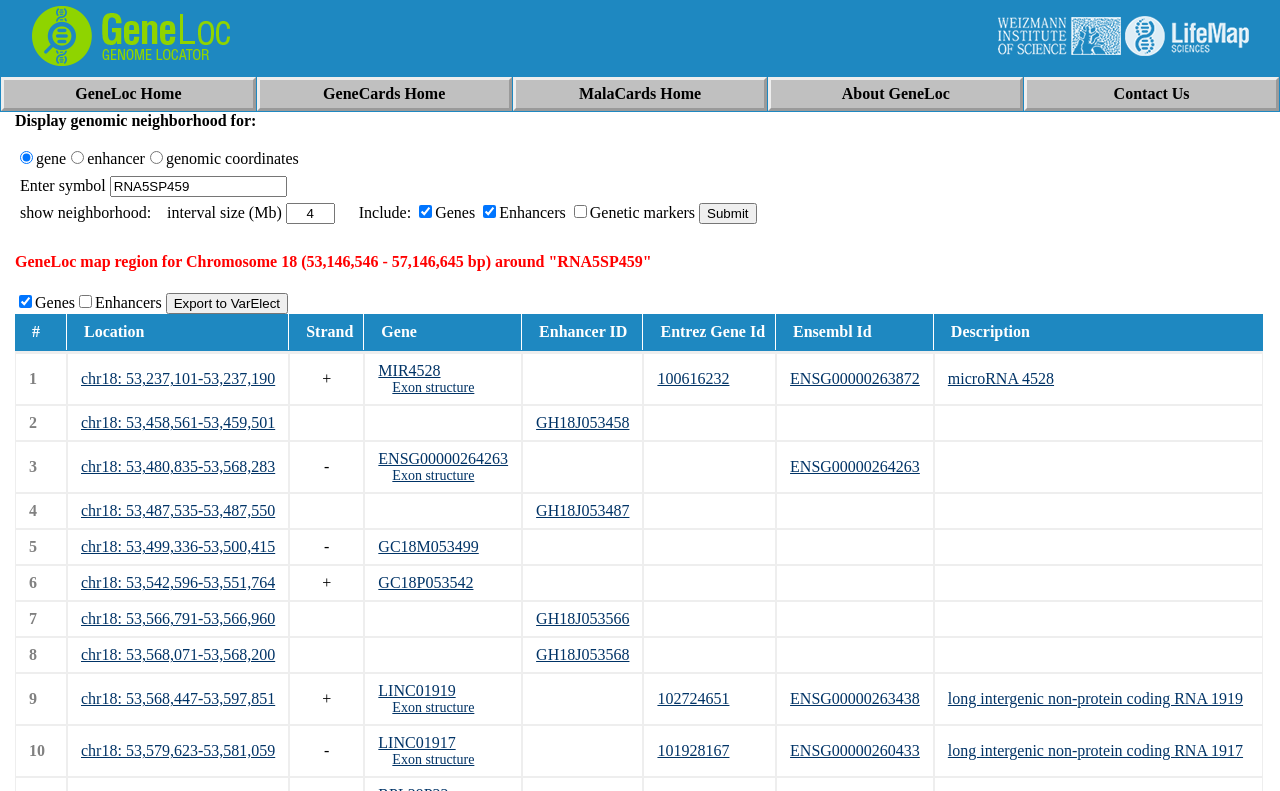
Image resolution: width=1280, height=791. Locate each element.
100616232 (693, 378)
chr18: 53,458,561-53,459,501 (178, 422)
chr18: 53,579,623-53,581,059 (178, 750)
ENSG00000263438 (855, 698)
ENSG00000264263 (443, 458)
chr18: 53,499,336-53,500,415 (178, 546)
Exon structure (433, 387)
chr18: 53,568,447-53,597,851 (178, 698)
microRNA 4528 (1001, 378)
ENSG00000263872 (855, 378)
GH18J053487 (582, 510)
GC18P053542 (425, 582)
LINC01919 (416, 690)
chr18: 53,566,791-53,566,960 (178, 618)
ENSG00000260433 (855, 750)
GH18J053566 (582, 618)
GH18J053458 (582, 422)
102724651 (693, 698)
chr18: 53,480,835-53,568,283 (178, 466)
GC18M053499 (428, 546)
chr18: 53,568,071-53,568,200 (178, 654)
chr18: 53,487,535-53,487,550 (178, 510)
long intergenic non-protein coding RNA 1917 (1095, 750)
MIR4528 (409, 370)
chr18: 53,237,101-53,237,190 (178, 378)
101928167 (693, 750)
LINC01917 (416, 742)
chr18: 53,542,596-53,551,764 (178, 582)
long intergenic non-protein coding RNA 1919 (1095, 698)
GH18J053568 (582, 654)
